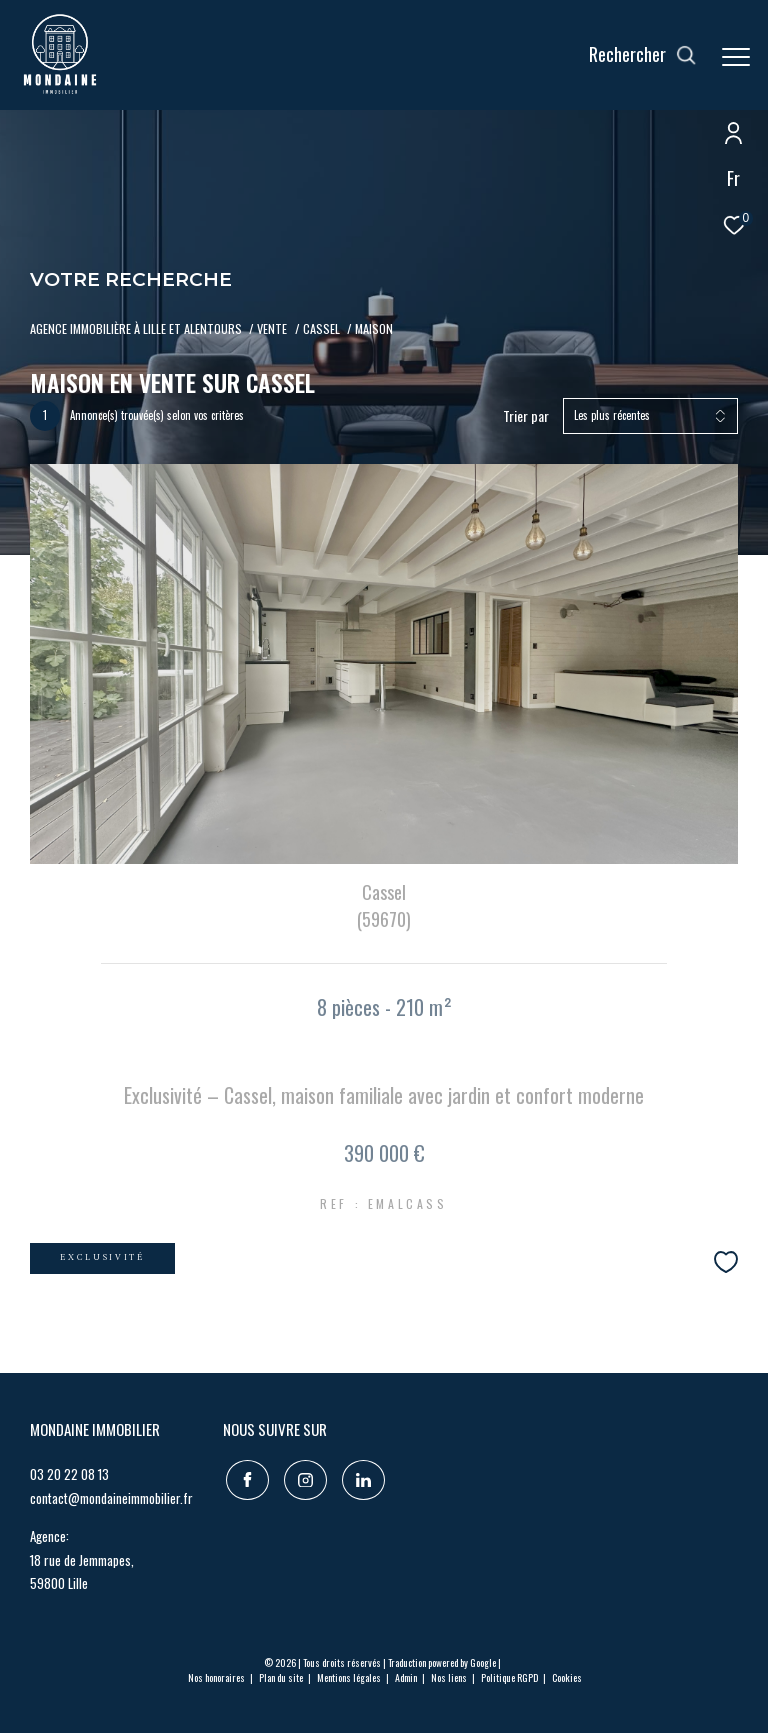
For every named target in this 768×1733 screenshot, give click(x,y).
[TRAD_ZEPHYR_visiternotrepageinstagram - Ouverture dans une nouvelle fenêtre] (302, 1477)
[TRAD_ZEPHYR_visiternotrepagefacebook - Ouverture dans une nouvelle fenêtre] (244, 1477)
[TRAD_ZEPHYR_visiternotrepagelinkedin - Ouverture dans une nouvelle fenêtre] (360, 1477)
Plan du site (282, 1677)
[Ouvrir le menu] (736, 57)
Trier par (526, 416)
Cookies (567, 1678)
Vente (272, 328)
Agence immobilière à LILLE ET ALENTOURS (136, 328)
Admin (407, 1677)
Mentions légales (350, 1677)
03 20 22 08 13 (69, 1474)
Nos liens (450, 1677)
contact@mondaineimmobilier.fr (111, 1498)
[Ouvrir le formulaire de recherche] (643, 55)
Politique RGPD (509, 1677)
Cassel (321, 328)
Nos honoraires (217, 1677)
